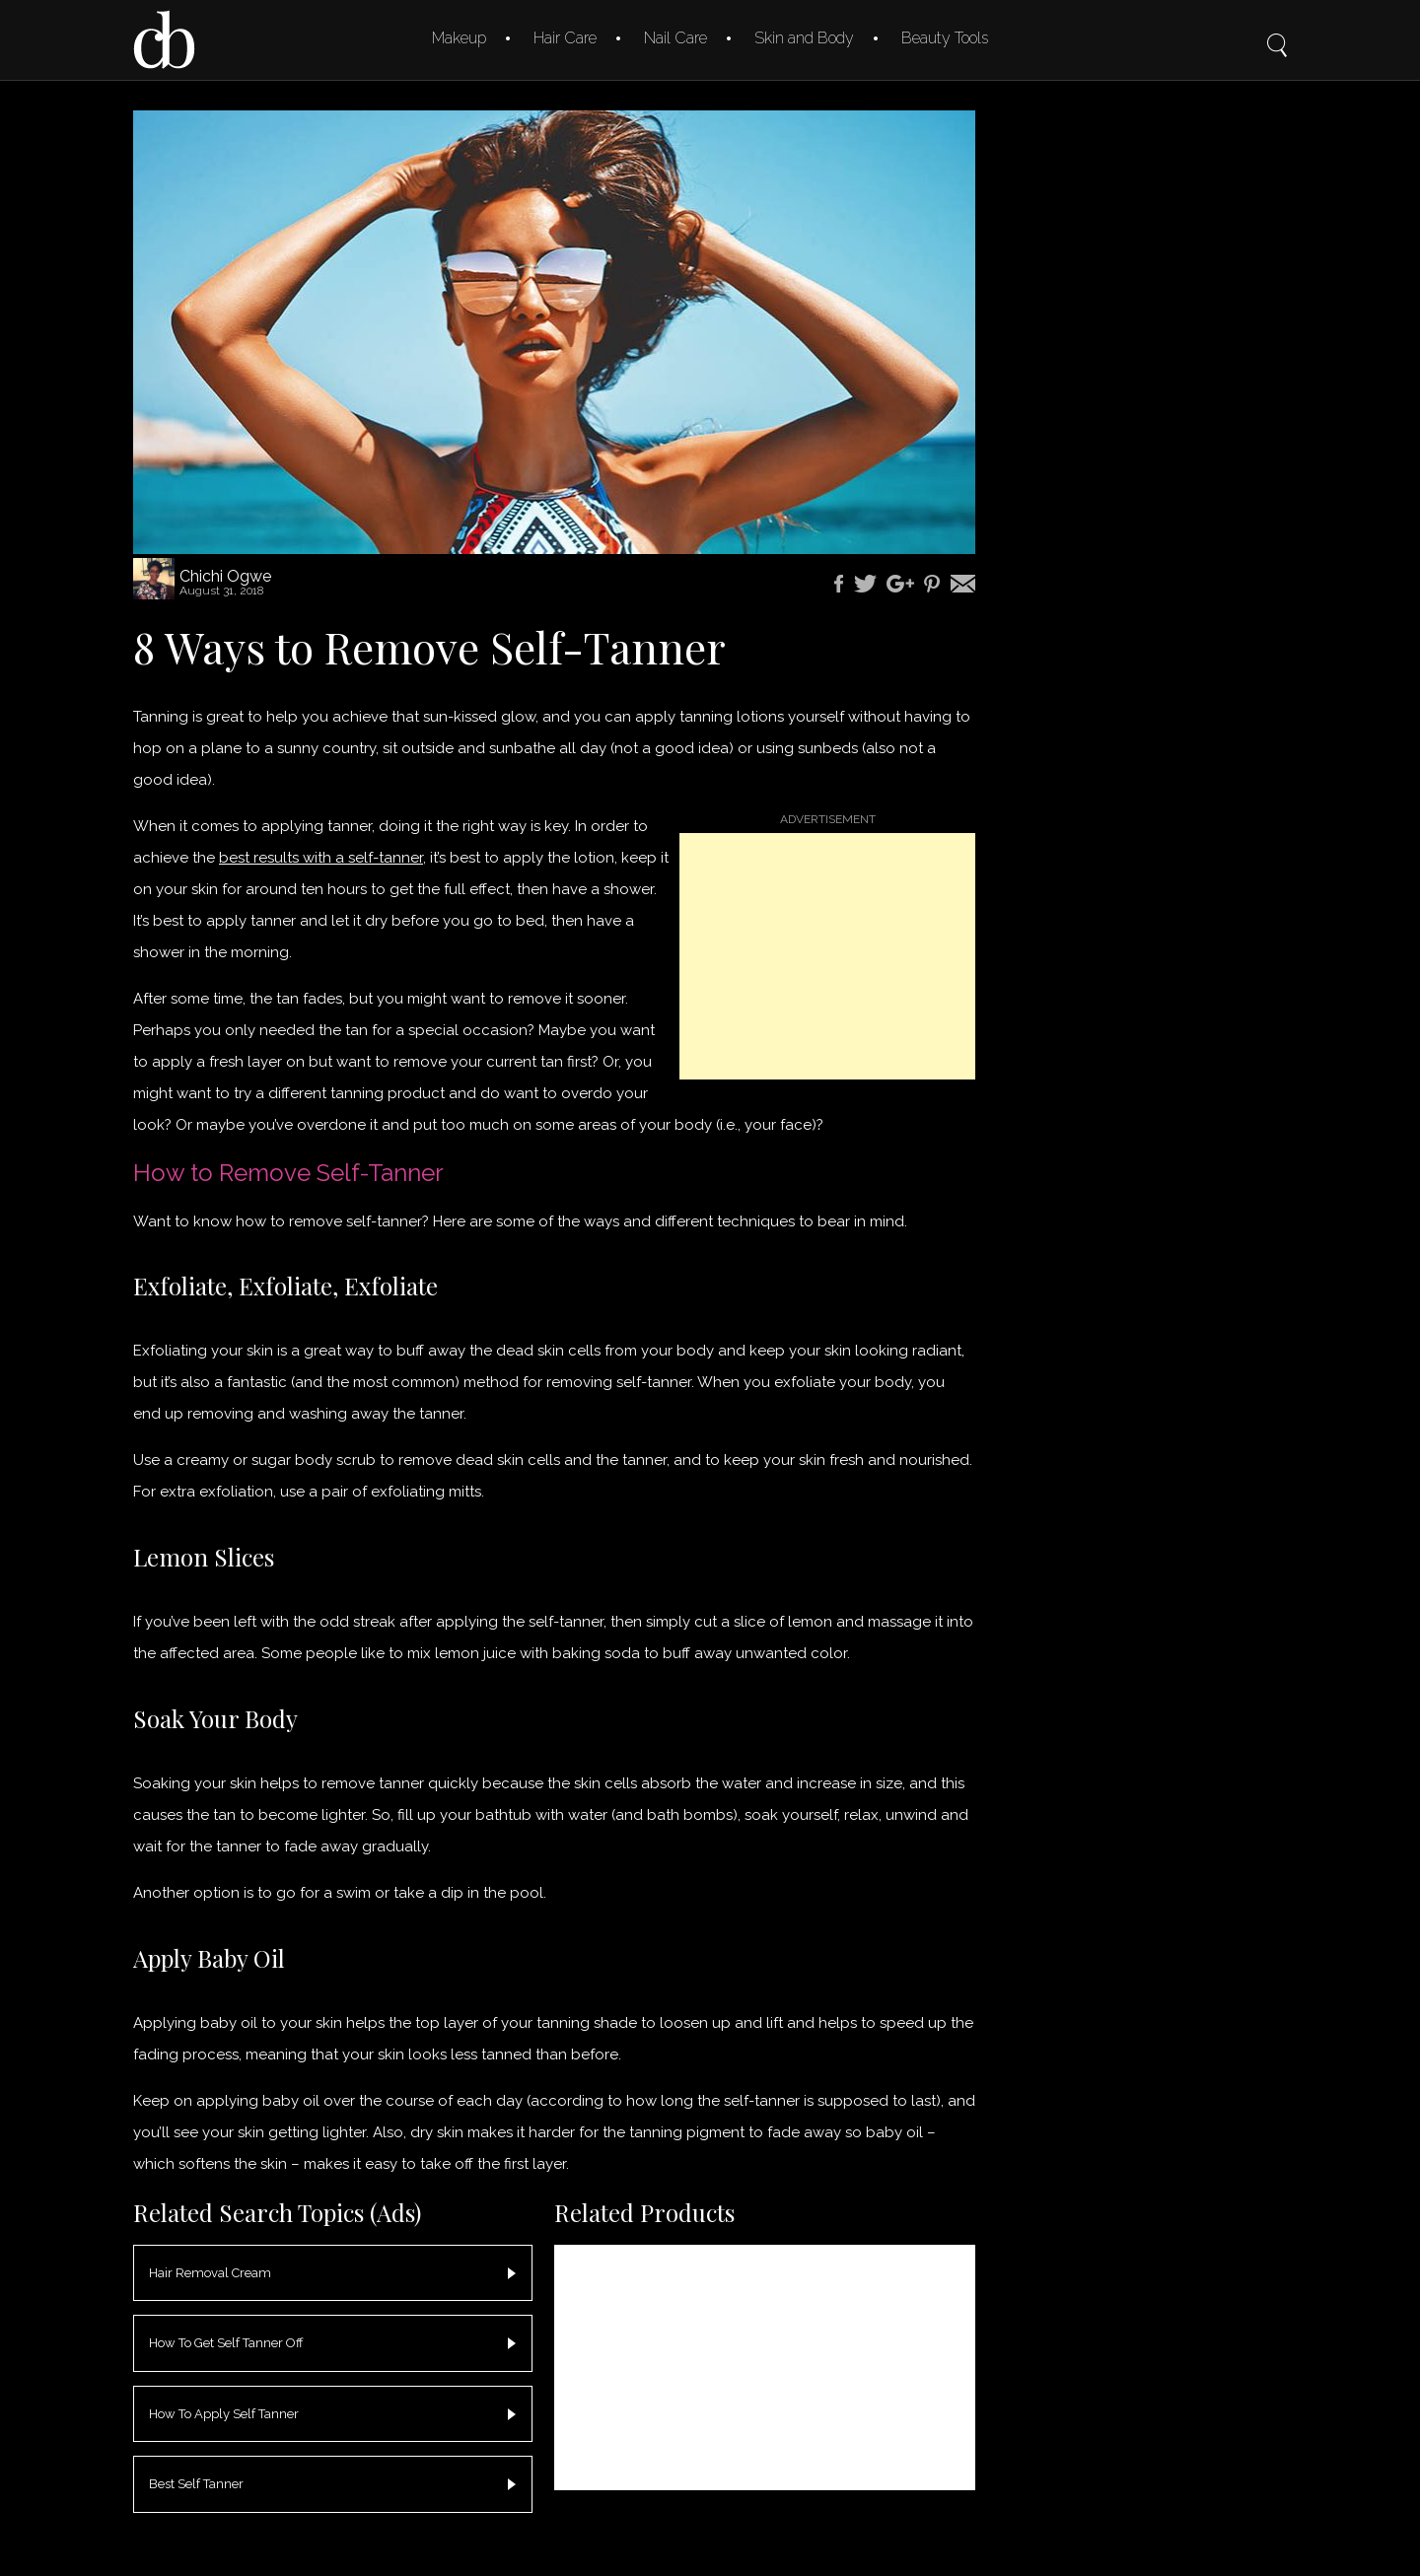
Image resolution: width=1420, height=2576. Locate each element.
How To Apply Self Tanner (224, 2413)
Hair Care (565, 38)
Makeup (459, 38)
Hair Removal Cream (210, 2272)
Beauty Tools (944, 38)
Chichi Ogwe (225, 576)
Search (1277, 31)
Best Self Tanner (196, 2483)
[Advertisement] (827, 956)
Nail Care (675, 38)
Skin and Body (804, 38)
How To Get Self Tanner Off (226, 2342)
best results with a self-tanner (321, 858)
